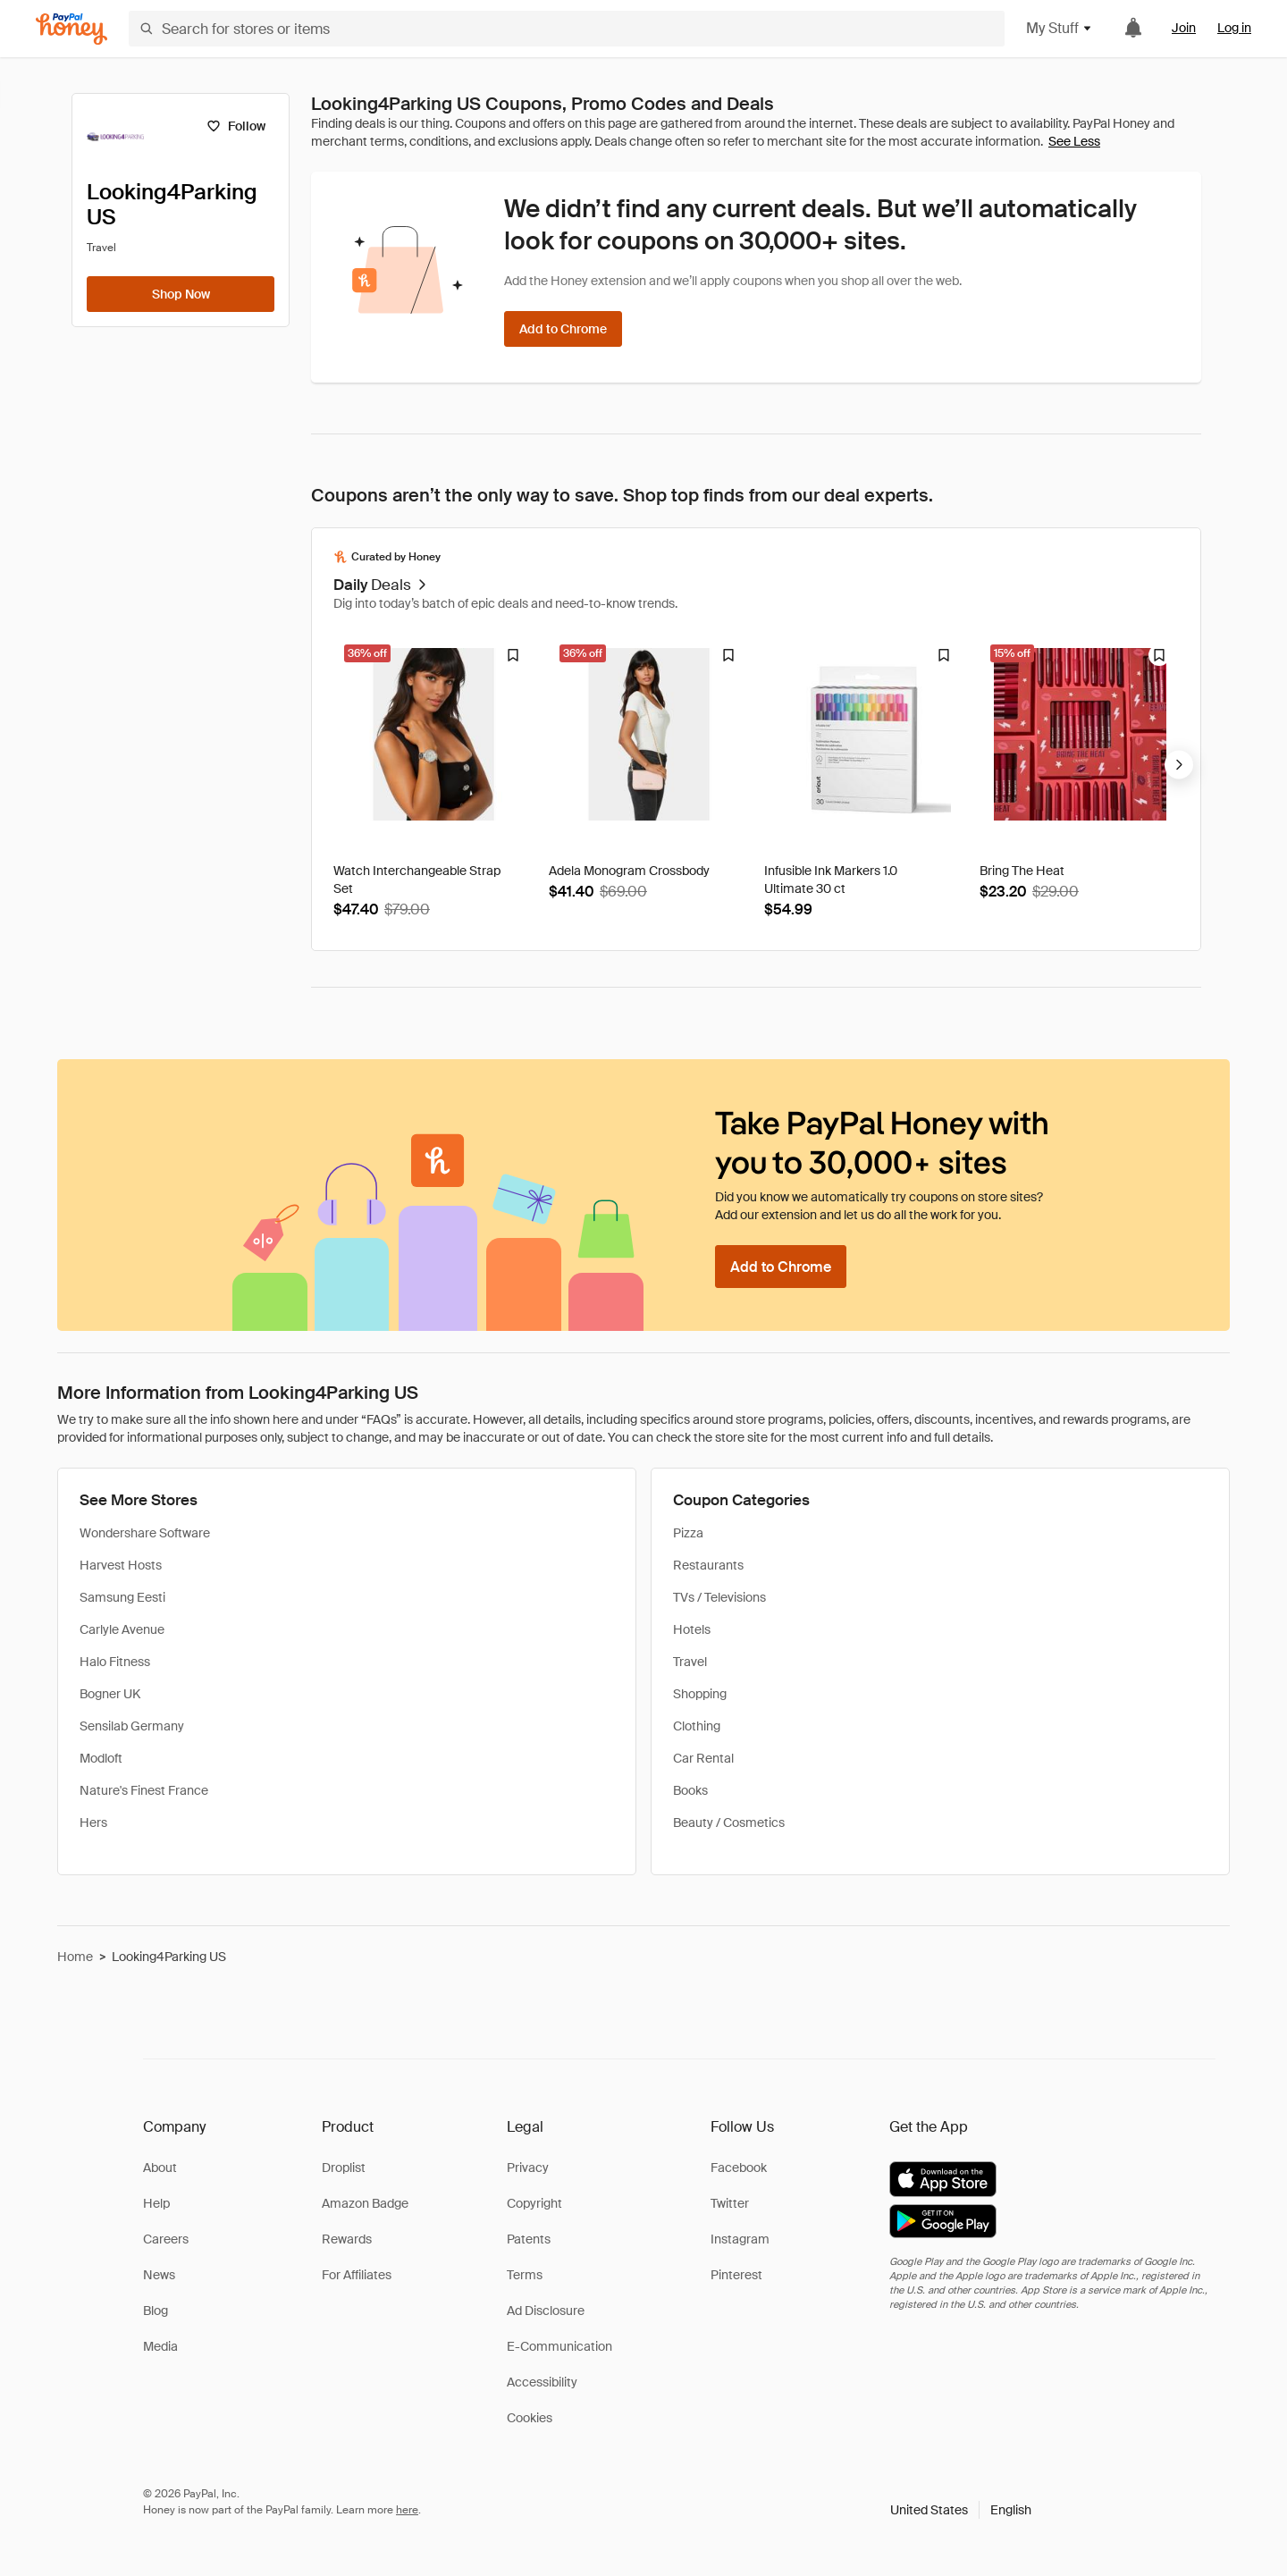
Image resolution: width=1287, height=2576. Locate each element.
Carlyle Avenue (122, 1629)
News (159, 2275)
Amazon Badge (365, 2203)
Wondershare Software (145, 1533)
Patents (529, 2239)
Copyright (534, 2203)
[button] (960, 2510)
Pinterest (736, 2275)
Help (156, 2203)
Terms (525, 2275)
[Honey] (71, 29)
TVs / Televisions (719, 1597)
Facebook (739, 2167)
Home (75, 1957)
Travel (690, 1662)
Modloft (101, 1758)
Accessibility (542, 2382)
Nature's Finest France (144, 1790)
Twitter (730, 2203)
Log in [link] (1234, 28)
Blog (155, 2310)
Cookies (529, 2418)
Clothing (696, 1726)
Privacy (528, 2167)
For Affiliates (356, 2275)
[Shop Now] (180, 294)
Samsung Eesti (122, 1597)
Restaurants (708, 1565)
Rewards (347, 2239)
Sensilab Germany (132, 1726)
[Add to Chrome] (563, 329)
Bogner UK (110, 1694)
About (160, 2167)
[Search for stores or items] (567, 28)
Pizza (688, 1533)
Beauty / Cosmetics (729, 1822)
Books (690, 1790)
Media (160, 2346)
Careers (166, 2239)
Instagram (740, 2239)
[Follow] (235, 126)
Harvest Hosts (121, 1565)
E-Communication (559, 2346)
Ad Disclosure (546, 2310)
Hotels (692, 1629)
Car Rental (703, 1758)
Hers (93, 1822)
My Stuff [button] (1059, 28)
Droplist (344, 2167)
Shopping (700, 1694)
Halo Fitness (115, 1662)
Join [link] (1184, 28)
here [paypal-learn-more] (407, 2510)
